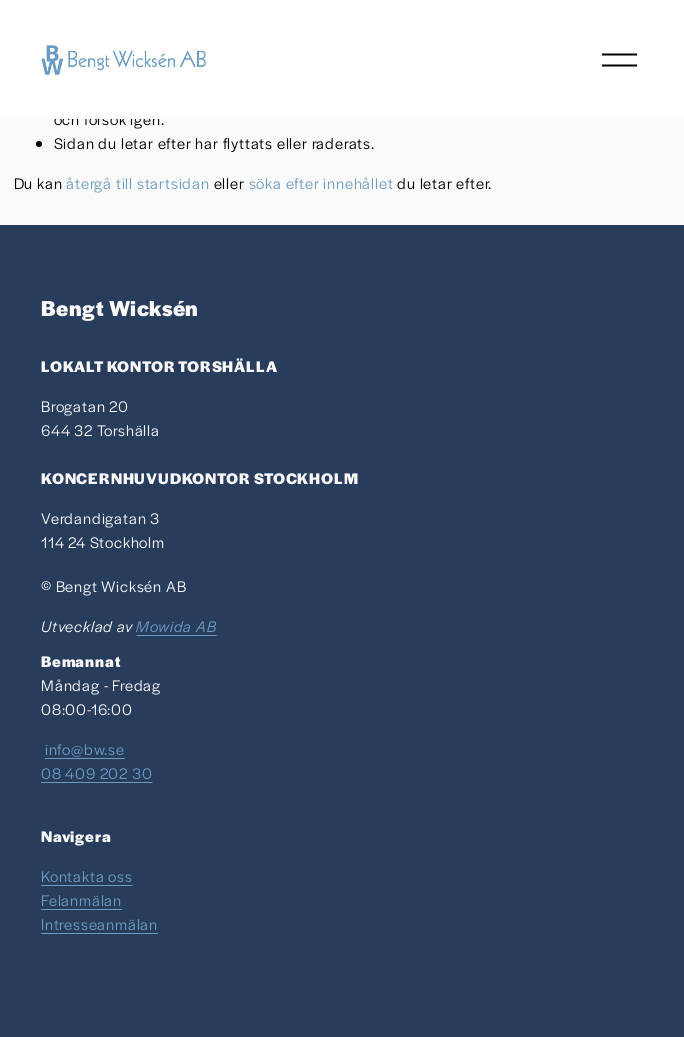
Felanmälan (81, 899)
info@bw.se (85, 748)
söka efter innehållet (321, 182)
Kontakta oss (87, 875)
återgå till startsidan (138, 182)
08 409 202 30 (96, 772)
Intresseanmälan (99, 923)
